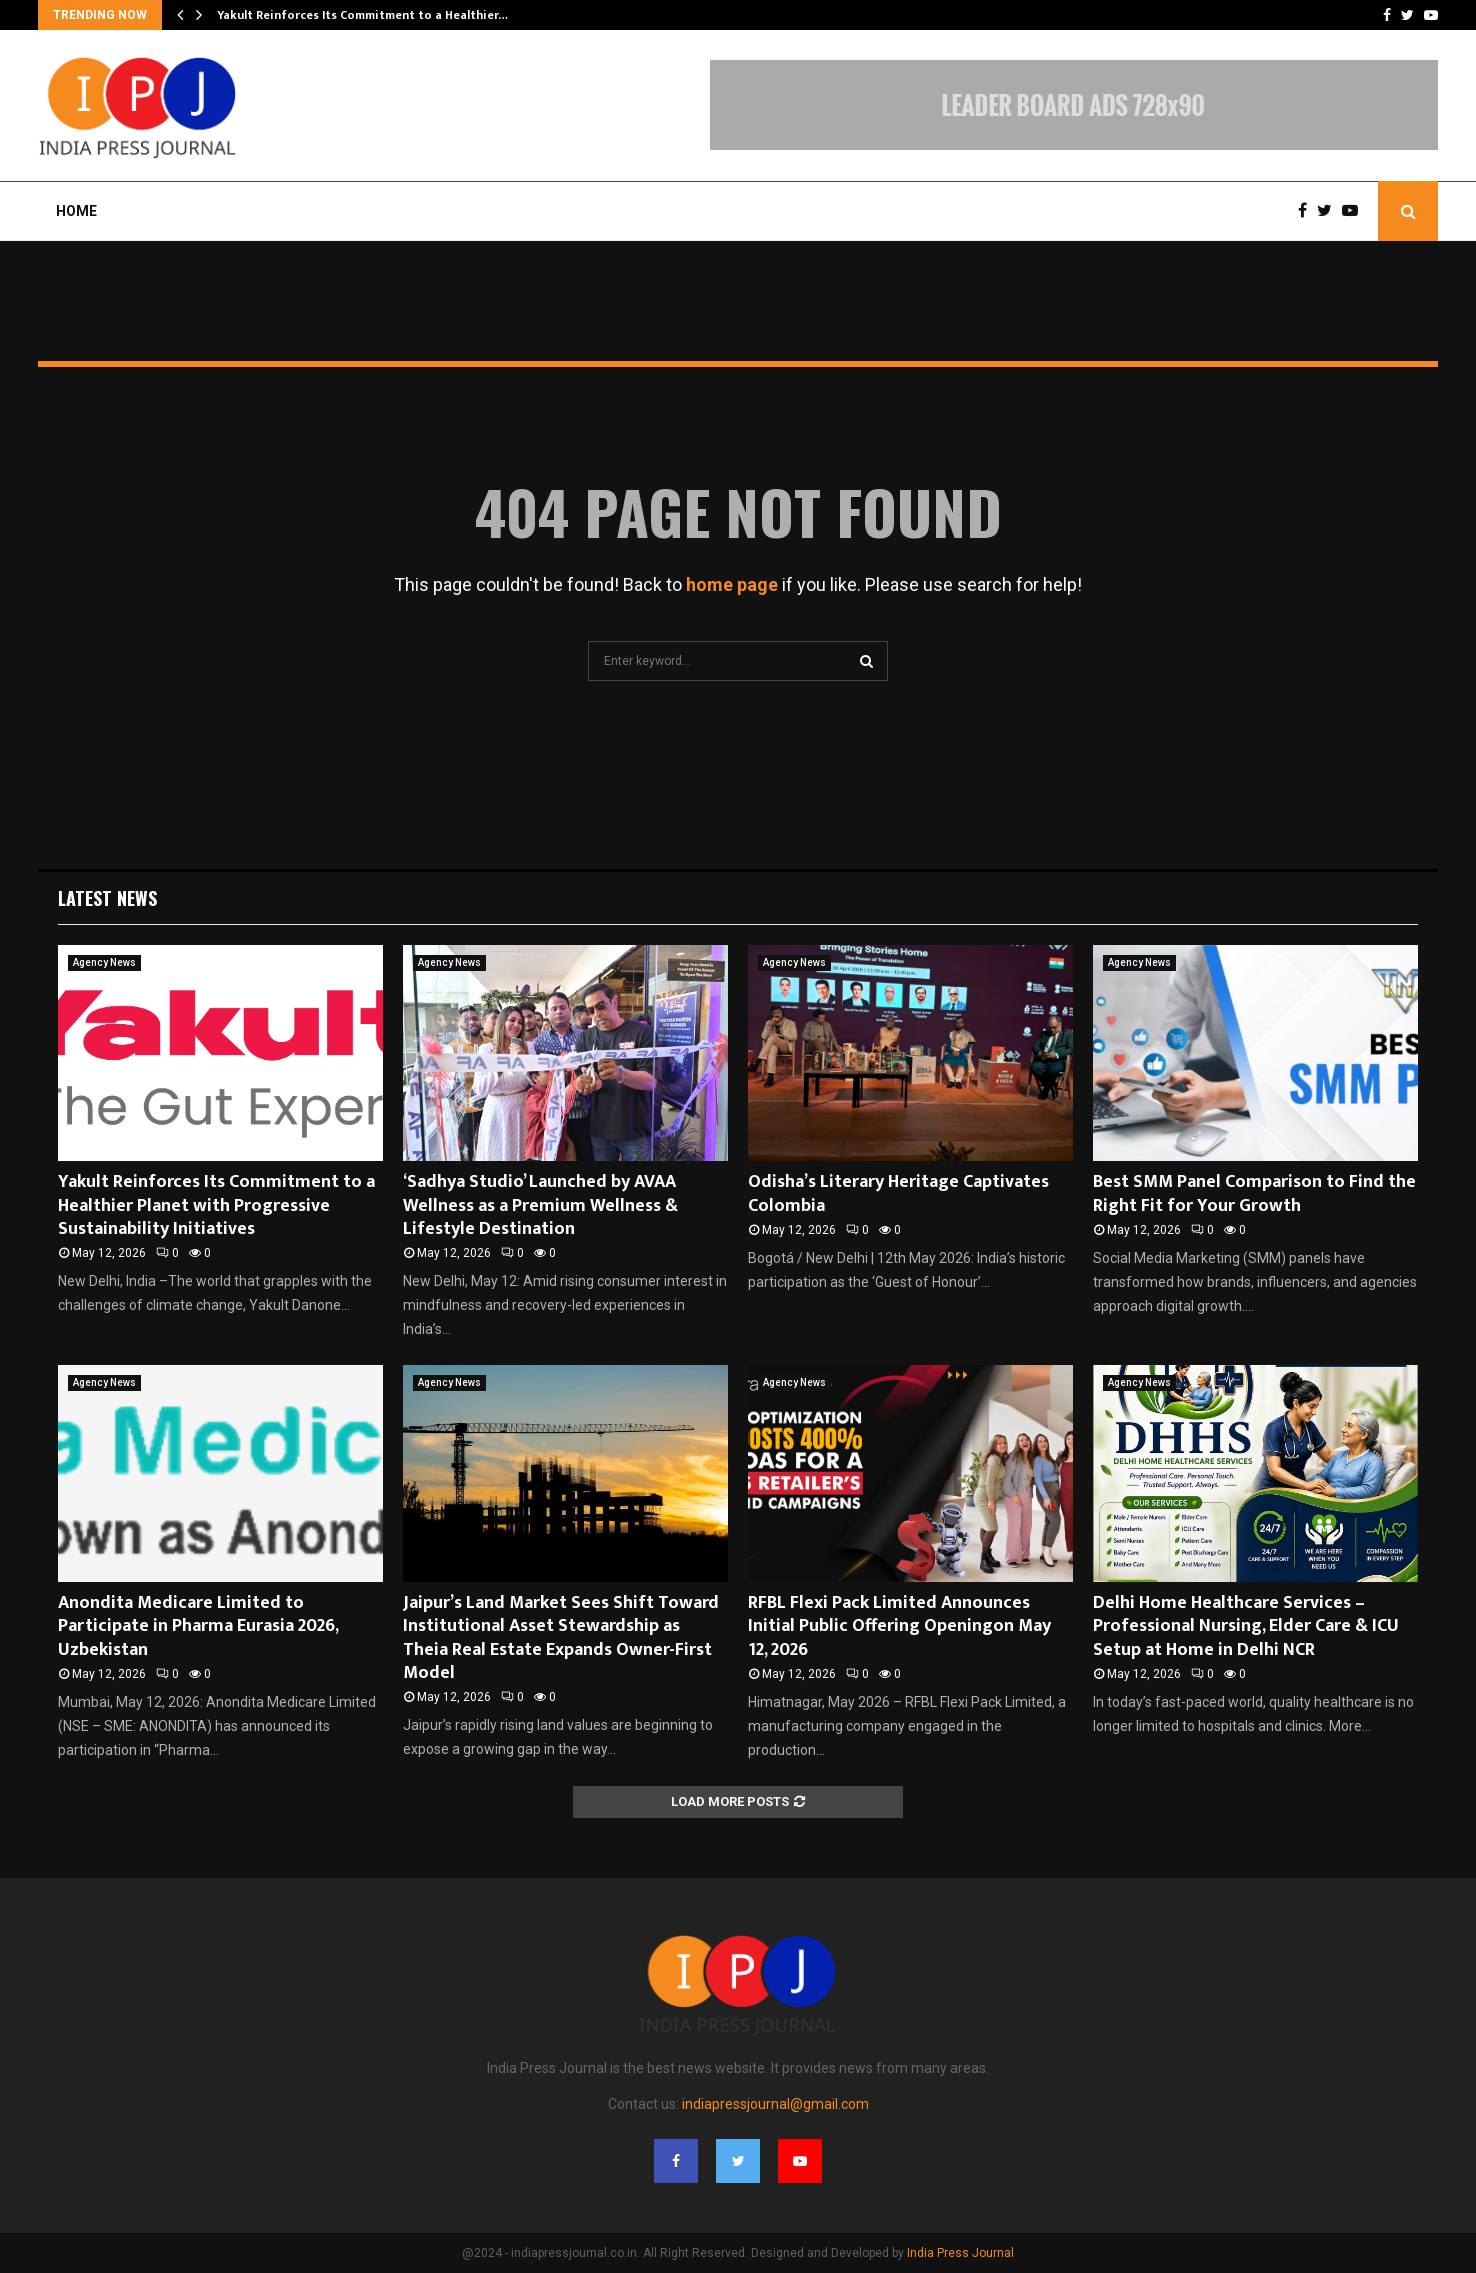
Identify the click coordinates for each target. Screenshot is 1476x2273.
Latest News (107, 898)
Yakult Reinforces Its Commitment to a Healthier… (362, 15)
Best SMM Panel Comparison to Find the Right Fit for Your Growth (1254, 1193)
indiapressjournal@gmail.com (775, 2104)
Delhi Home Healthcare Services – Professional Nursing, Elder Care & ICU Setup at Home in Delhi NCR (1246, 1626)
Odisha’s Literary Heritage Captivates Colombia (898, 1193)
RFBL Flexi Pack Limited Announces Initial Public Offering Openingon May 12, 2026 (899, 1626)
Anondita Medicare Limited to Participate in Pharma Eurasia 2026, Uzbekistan (198, 1626)
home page (732, 584)
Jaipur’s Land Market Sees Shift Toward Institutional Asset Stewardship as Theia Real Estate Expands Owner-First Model (561, 1638)
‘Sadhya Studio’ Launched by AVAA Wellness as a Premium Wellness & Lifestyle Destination (540, 1205)
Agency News (104, 962)
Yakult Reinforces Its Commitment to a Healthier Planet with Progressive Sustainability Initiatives (216, 1205)
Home (76, 211)
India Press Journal (960, 2253)
